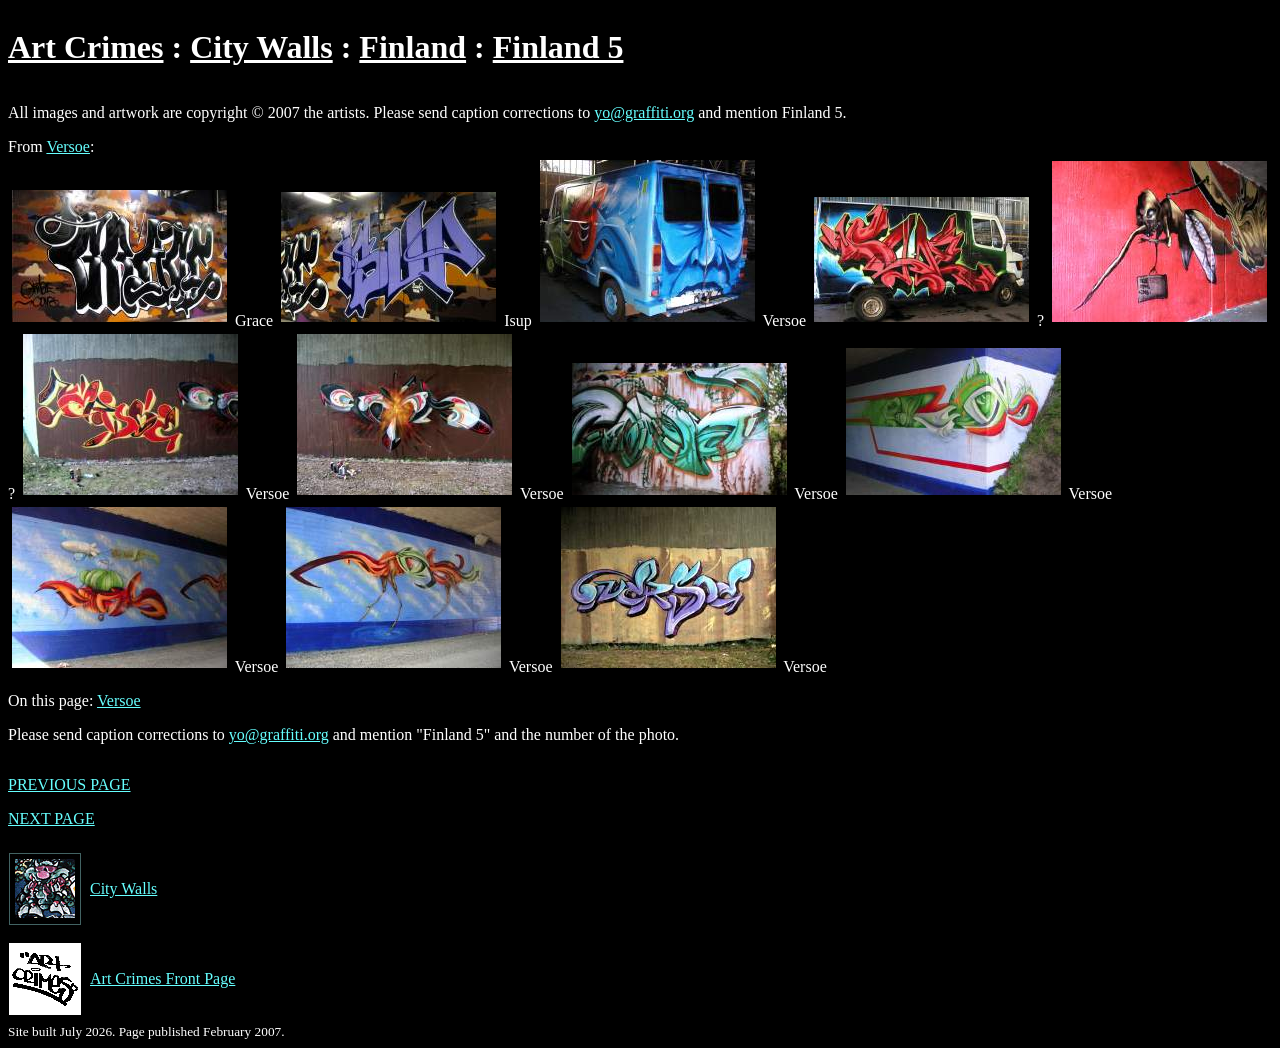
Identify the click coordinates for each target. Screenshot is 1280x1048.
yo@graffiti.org (644, 112)
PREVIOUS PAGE (69, 784)
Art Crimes (85, 47)
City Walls (261, 47)
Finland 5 (558, 47)
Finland (412, 47)
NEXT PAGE (51, 818)
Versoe (68, 146)
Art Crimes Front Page (121, 979)
